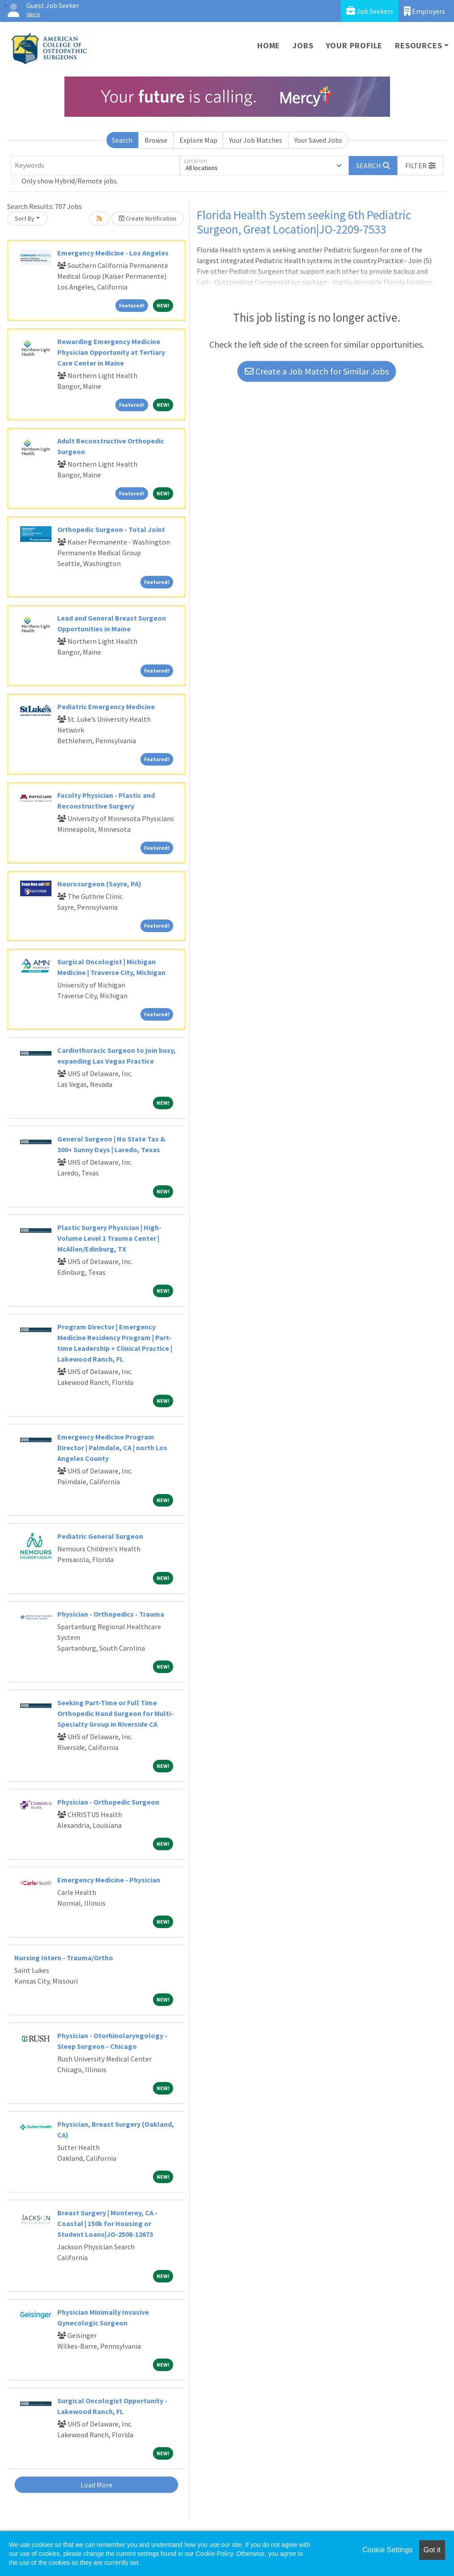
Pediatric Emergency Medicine (106, 706)
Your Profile (354, 45)
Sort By (24, 218)
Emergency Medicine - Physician (108, 1879)
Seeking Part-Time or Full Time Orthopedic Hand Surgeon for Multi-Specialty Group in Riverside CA (115, 1713)
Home (268, 45)
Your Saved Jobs (318, 140)
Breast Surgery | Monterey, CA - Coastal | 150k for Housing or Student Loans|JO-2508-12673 (107, 2223)
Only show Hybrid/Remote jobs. (69, 180)
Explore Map (198, 140)
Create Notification (147, 218)
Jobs (303, 45)
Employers (424, 11)
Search (122, 140)
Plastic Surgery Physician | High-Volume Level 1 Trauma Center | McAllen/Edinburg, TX (109, 1238)
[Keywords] (95, 165)
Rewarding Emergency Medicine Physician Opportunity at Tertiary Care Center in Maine (111, 352)
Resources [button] (418, 45)
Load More (96, 2484)
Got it (432, 2550)
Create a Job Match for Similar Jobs (317, 371)
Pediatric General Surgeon (100, 1536)
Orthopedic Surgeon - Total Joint (111, 529)
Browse (155, 140)
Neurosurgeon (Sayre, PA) (99, 883)
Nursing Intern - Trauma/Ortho (63, 1957)
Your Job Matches (255, 140)
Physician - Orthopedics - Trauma (110, 1613)
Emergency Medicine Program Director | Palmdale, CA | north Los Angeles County (112, 1447)
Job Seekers (369, 11)
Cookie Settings (387, 2550)
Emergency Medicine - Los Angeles (113, 252)
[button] (420, 165)
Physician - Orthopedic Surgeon (108, 1801)
